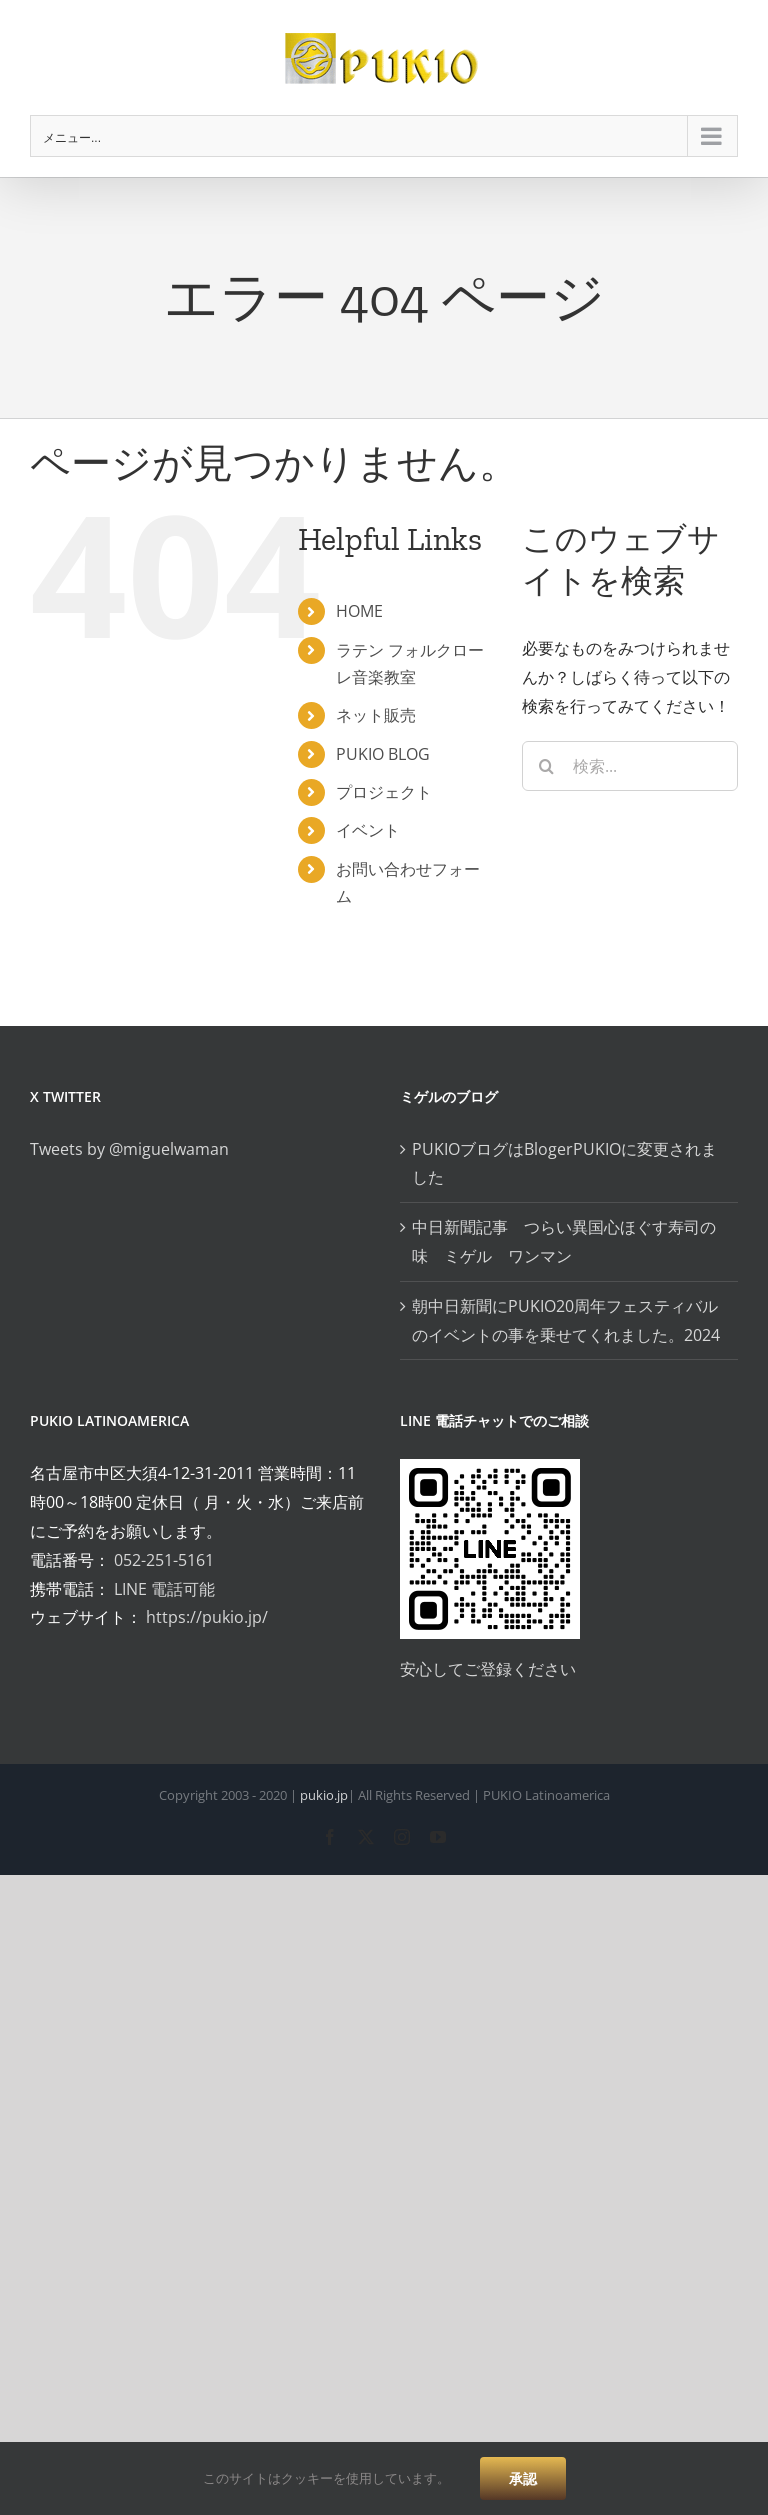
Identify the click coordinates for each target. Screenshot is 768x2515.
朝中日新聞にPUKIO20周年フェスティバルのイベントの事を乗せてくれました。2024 (566, 1320)
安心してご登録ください (488, 1669)
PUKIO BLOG (383, 754)
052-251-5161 (164, 1560)
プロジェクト (384, 792)
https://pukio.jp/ (207, 1617)
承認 (523, 2478)
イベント (368, 830)
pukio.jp (324, 1795)
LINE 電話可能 (164, 1589)
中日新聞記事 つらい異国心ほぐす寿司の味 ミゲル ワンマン (564, 1241)
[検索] (547, 766)
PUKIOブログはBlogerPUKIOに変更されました (564, 1163)
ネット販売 (376, 715)
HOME (359, 611)
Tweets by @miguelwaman (129, 1149)
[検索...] (630, 766)
